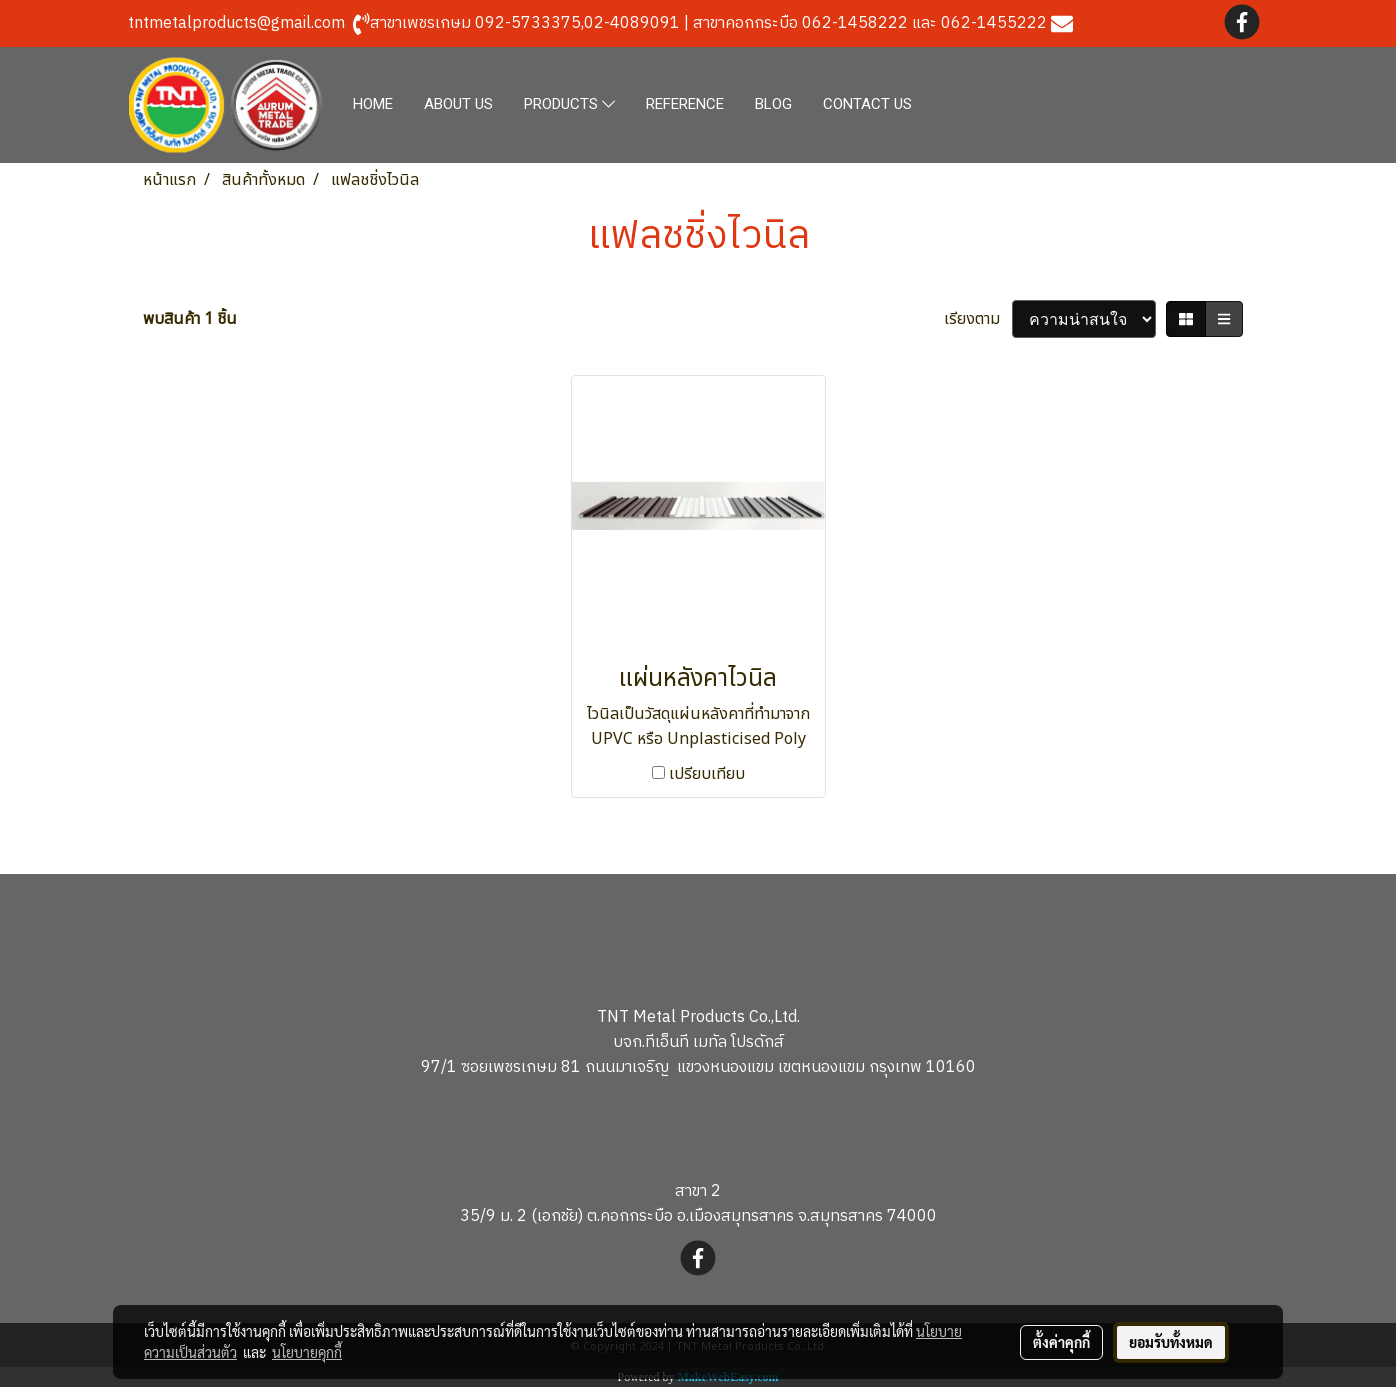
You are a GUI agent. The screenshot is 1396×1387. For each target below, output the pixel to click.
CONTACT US (867, 104)
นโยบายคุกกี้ (307, 1352)
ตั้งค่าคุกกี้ (1061, 1342)
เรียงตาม (978, 319)
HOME (373, 104)
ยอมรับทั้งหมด (1171, 1342)
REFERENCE (685, 104)
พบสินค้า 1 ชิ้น (190, 319)
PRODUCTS (569, 105)
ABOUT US (458, 104)
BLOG (773, 104)
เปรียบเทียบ (707, 774)
